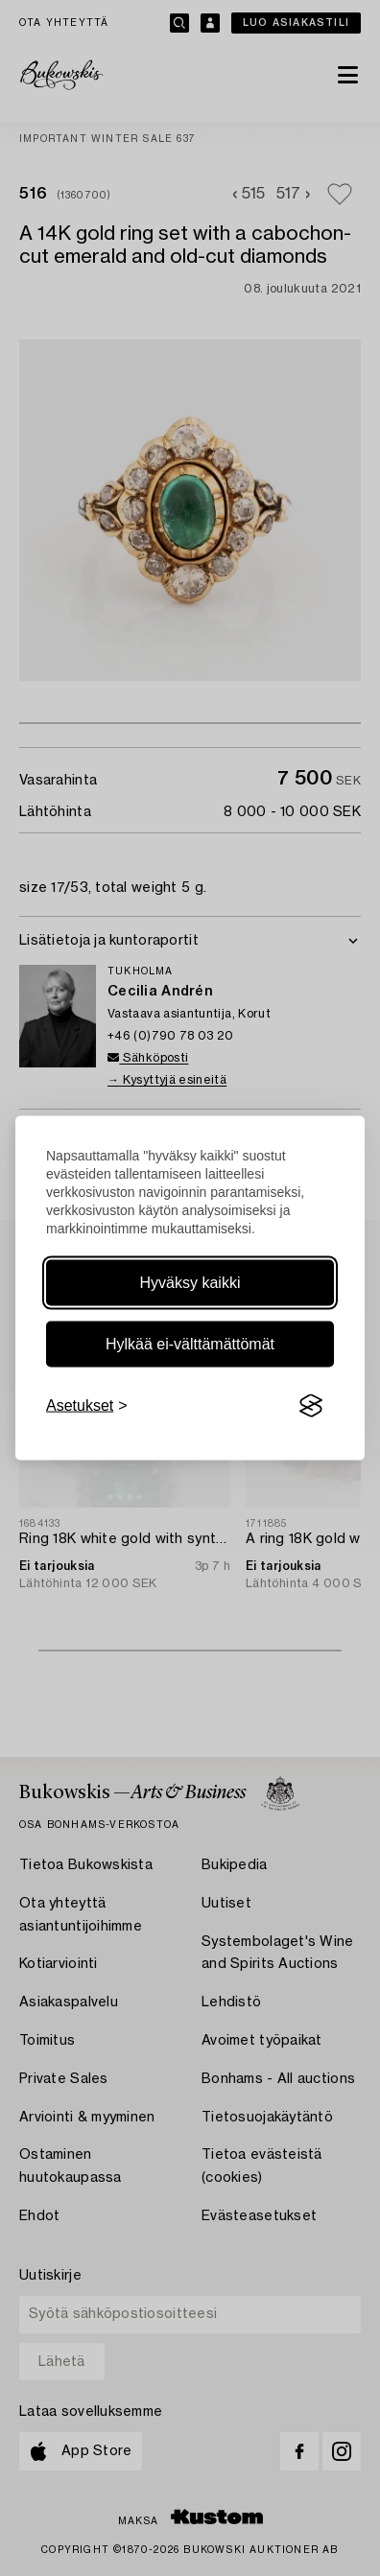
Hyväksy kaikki (190, 1283)
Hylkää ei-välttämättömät (190, 1344)
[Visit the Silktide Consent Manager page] (311, 1406)
